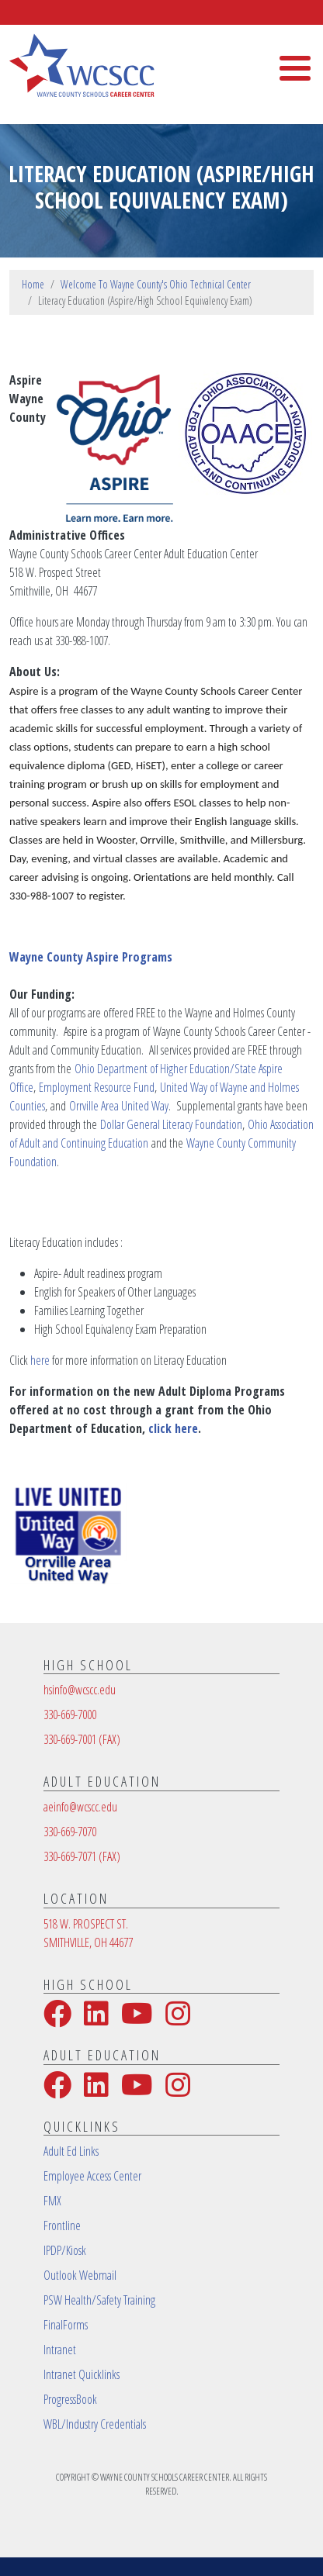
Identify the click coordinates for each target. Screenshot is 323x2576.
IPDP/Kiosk (64, 2250)
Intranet (59, 2349)
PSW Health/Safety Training (99, 2299)
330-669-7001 (81, 1739)
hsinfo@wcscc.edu (79, 1689)
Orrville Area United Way (118, 1105)
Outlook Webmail (79, 2275)
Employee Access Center (92, 2175)
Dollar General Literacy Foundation (171, 1124)
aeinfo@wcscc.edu (80, 1806)
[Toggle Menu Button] (295, 68)
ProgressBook (70, 2399)
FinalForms (65, 2324)
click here (173, 1428)
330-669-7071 (81, 1856)
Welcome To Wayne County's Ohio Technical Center (156, 284)
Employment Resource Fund (97, 1087)
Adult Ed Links (71, 2151)
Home (33, 284)
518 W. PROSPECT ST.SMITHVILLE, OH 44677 (88, 1933)
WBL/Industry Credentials (94, 2424)
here (40, 1360)
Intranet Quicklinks (81, 2374)
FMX (52, 2200)
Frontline (62, 2225)
